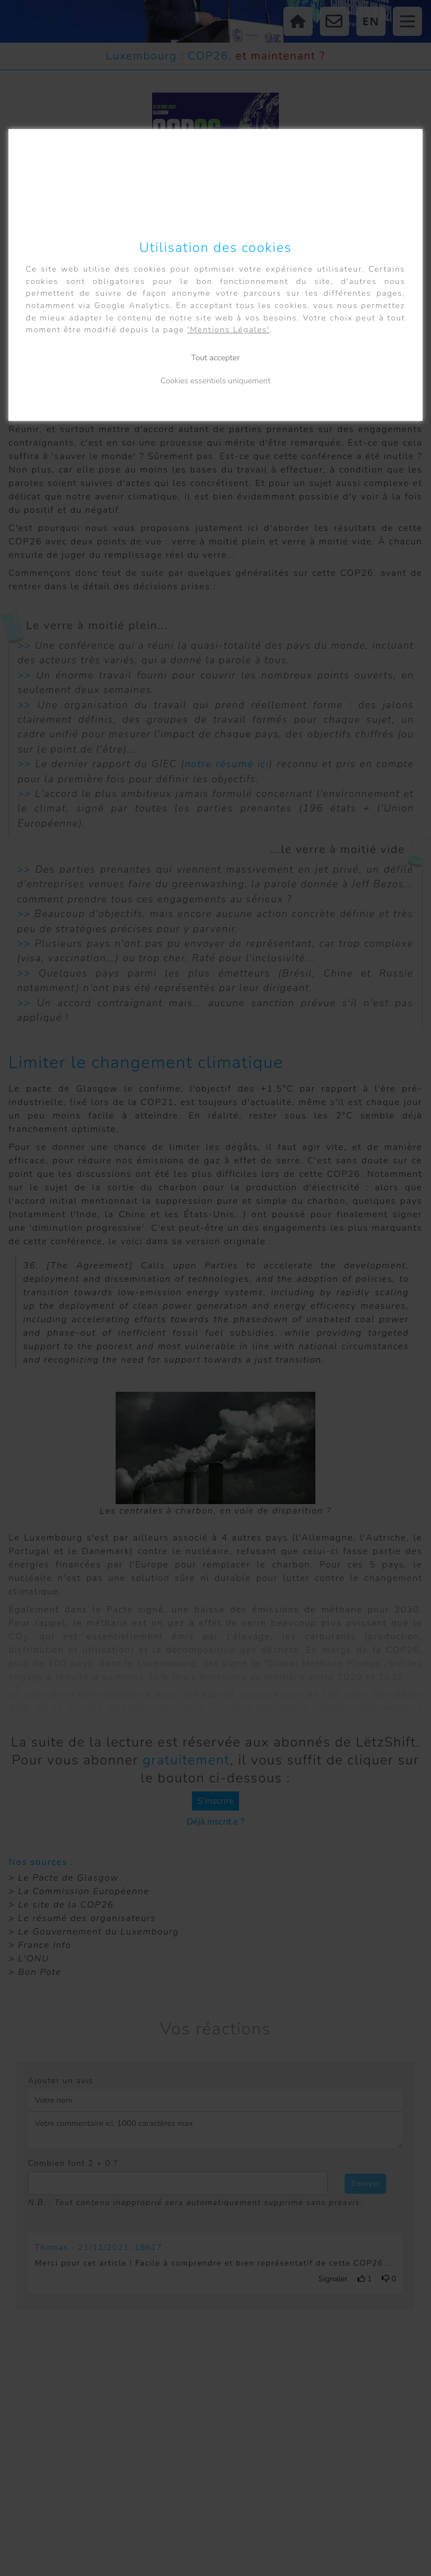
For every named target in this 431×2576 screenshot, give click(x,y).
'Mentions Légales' (228, 329)
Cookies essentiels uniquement (215, 380)
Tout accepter (215, 357)
